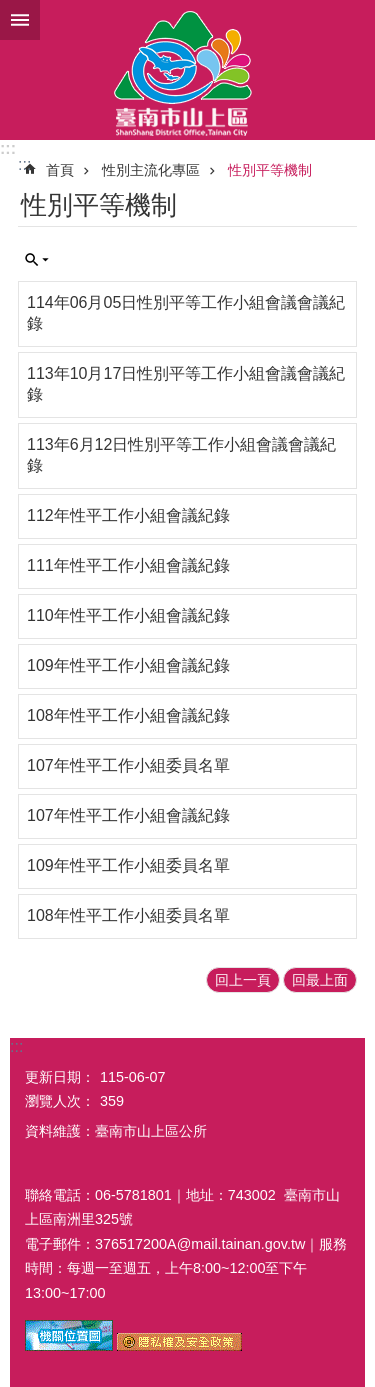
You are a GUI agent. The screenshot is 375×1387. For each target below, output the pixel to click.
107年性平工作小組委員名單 (128, 765)
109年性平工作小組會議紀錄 (128, 665)
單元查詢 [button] (37, 260)
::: (8, 148)
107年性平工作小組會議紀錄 (128, 815)
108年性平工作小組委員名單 (128, 915)
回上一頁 (243, 980)
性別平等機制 (270, 170)
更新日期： (60, 1077)
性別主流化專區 (151, 170)
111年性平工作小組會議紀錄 (128, 565)
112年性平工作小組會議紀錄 (128, 515)
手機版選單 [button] (20, 20)
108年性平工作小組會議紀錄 (128, 715)
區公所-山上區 (187, 70)
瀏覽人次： (60, 1101)
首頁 (60, 170)
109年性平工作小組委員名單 (128, 865)
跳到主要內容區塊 (10, 10)
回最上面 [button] (320, 980)
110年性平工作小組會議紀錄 (128, 615)
